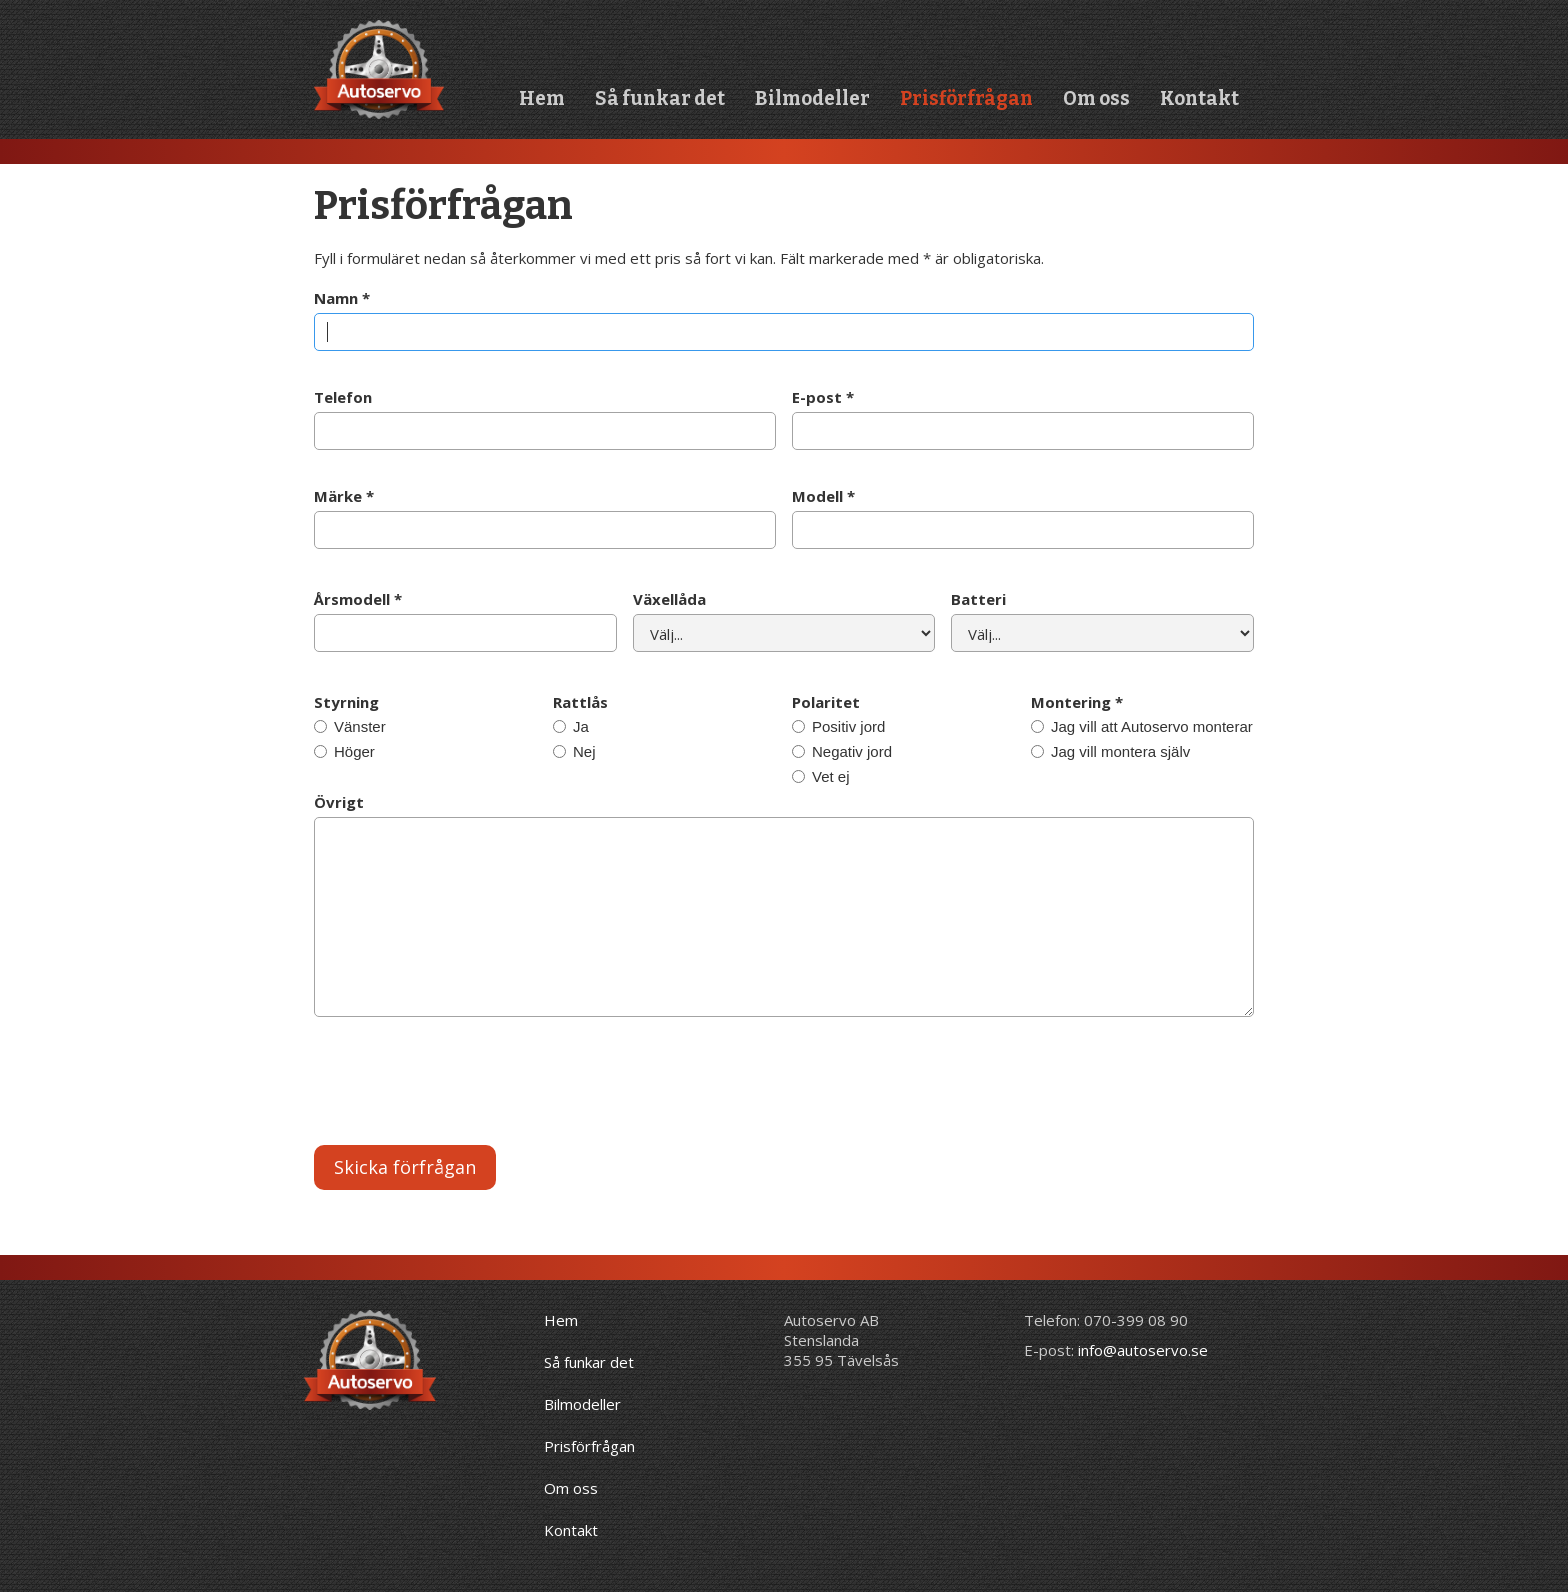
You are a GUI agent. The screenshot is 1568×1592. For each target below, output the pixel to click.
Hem (542, 98)
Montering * (1077, 702)
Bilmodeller (812, 98)
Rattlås (580, 702)
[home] (379, 69)
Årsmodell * (358, 599)
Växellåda (669, 599)
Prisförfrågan (966, 98)
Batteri (978, 599)
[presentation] (466, 1086)
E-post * (823, 397)
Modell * (823, 496)
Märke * (344, 496)
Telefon (343, 397)
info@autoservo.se (1143, 1350)
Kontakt (1199, 98)
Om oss (1096, 98)
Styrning (346, 702)
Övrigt (339, 802)
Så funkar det (660, 98)
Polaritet (826, 702)
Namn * (342, 298)
